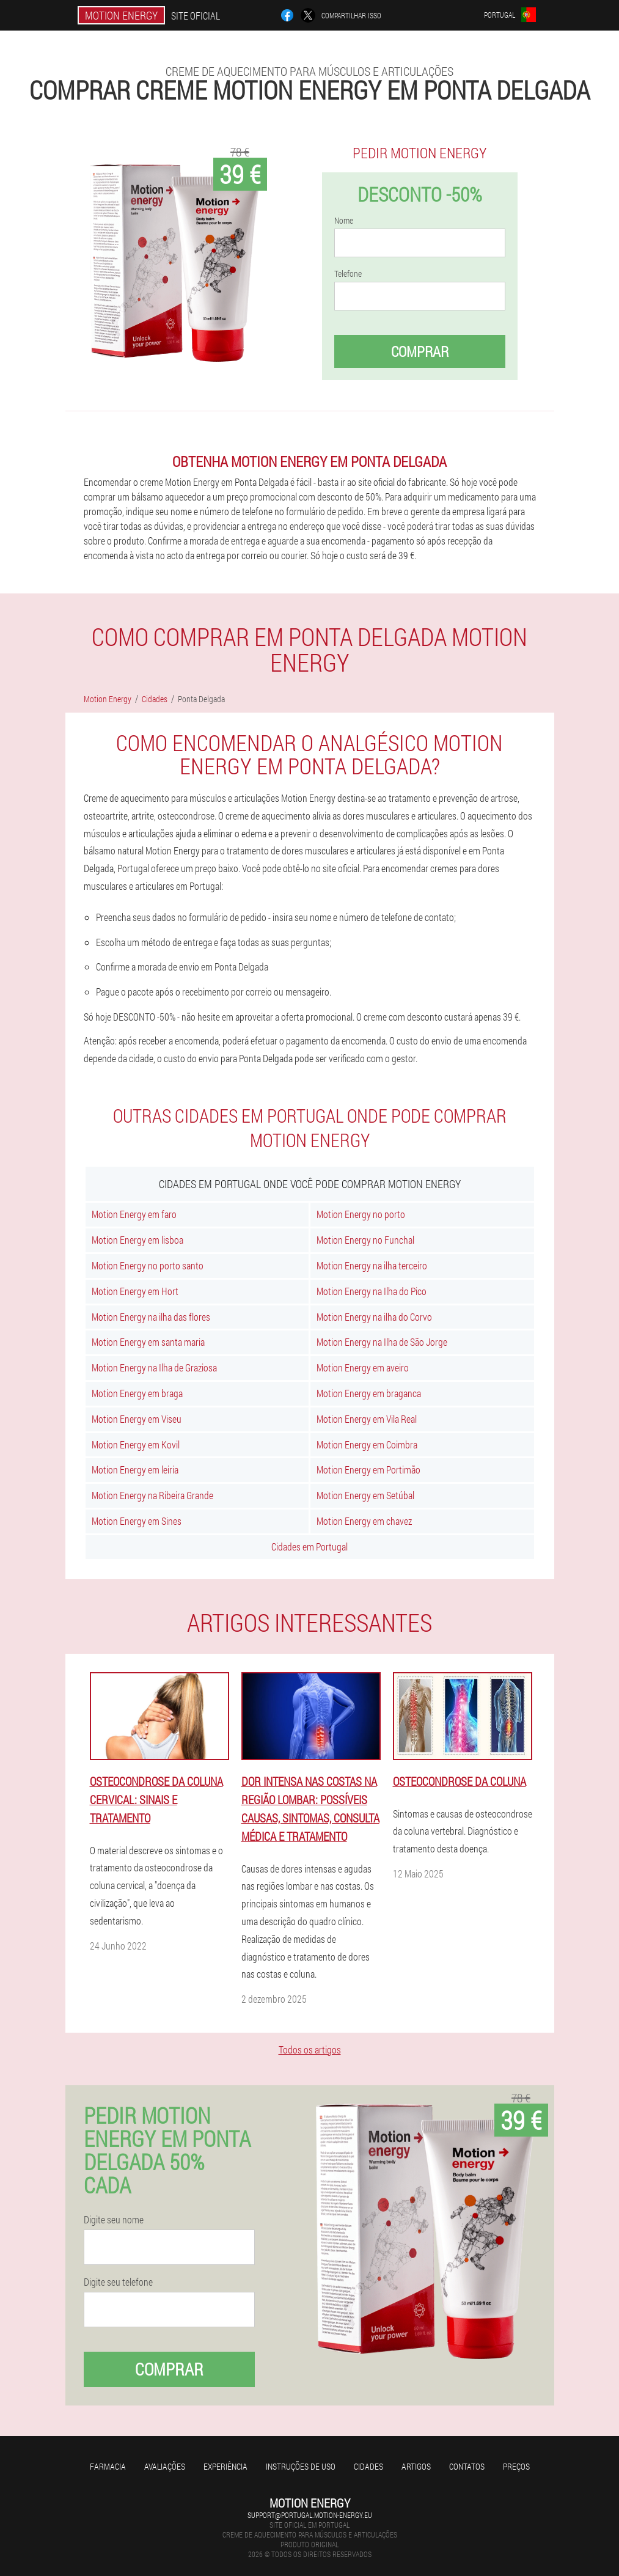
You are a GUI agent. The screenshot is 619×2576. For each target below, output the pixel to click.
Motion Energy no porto (361, 1214)
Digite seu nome (114, 2220)
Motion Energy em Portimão (368, 1469)
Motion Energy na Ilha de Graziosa (154, 1367)
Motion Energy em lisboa (137, 1239)
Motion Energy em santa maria (148, 1341)
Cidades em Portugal (309, 1546)
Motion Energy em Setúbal (365, 1495)
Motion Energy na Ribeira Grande (152, 1495)
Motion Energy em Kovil (136, 1444)
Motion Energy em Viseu (136, 1418)
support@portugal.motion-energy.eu (309, 2515)
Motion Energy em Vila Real (367, 1418)
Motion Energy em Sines (136, 1520)
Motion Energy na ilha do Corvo (374, 1316)
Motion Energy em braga (137, 1393)
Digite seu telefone (118, 2282)
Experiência (225, 2466)
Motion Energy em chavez (364, 1520)
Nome (343, 220)
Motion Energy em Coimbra (367, 1444)
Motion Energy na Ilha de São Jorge (382, 1341)
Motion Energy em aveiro (363, 1367)
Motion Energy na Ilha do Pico (372, 1291)
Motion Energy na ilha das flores (151, 1316)
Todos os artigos (310, 2049)
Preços (516, 2466)
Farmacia (108, 2466)
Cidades (368, 2466)
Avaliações (164, 2466)
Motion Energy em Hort (135, 1291)
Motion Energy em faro (134, 1214)
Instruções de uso (300, 2466)
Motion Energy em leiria (135, 1469)
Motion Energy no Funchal (365, 1239)
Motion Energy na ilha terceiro (372, 1265)
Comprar (420, 351)
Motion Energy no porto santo (147, 1265)
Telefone (348, 274)
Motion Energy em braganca (369, 1393)
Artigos (416, 2466)
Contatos (467, 2466)
